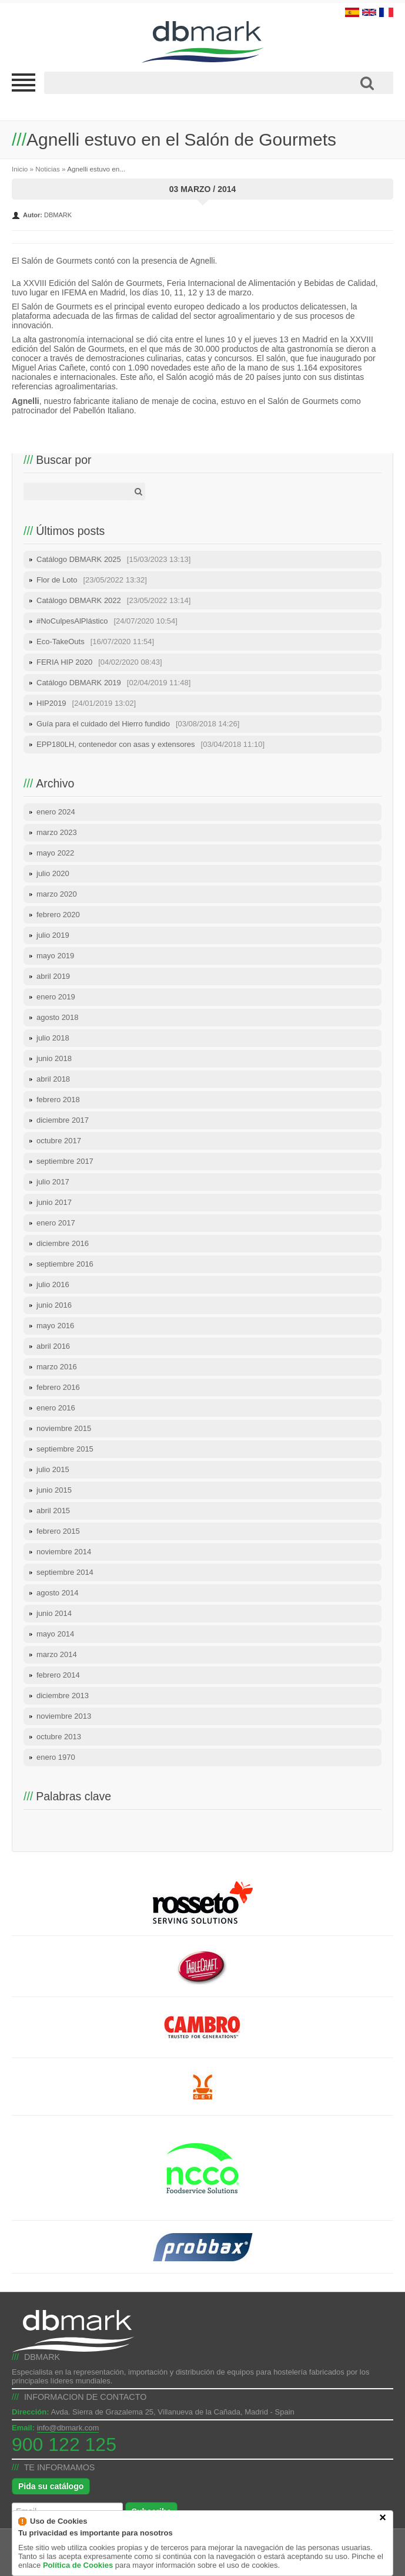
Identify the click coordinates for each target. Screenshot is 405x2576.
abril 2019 (53, 976)
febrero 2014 (58, 1675)
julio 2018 (52, 1037)
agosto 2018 (57, 1017)
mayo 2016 (55, 1325)
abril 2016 (53, 1346)
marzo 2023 (56, 832)
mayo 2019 (55, 955)
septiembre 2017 (64, 1161)
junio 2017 (54, 1202)
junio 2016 (54, 1305)
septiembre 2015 (64, 1448)
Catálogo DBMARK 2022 (113, 600)
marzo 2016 (56, 1366)
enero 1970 (55, 1757)
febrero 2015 (58, 1531)
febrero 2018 (58, 1099)
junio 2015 (54, 1490)
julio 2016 (52, 1284)
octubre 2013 (58, 1736)
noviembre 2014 (63, 1551)
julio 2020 (52, 873)
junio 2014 (54, 1613)
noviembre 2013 (63, 1716)
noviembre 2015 (63, 1428)
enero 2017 (55, 1222)
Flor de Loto (91, 579)
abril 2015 (53, 1510)
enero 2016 (55, 1407)
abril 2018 (53, 1079)
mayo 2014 (55, 1633)
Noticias (47, 169)
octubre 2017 (58, 1140)
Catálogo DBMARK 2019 (113, 682)
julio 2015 (52, 1469)
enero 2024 (55, 811)
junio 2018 (54, 1058)
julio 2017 (52, 1181)
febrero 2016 (58, 1387)
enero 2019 (55, 996)
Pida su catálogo (50, 2486)
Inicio (20, 169)
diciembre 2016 (62, 1243)
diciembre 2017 (62, 1120)
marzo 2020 (56, 894)
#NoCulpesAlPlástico (107, 621)
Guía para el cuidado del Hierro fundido (137, 723)
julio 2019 (52, 935)
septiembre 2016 (64, 1264)
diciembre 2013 (62, 1695)
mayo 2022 (55, 852)
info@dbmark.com (68, 2427)
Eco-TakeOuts (95, 641)
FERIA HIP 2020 (99, 662)
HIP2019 (86, 703)
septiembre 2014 (64, 1572)
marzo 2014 (56, 1654)
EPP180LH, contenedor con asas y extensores (150, 744)
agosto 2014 (57, 1592)
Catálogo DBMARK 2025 (113, 559)
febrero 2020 (58, 914)
